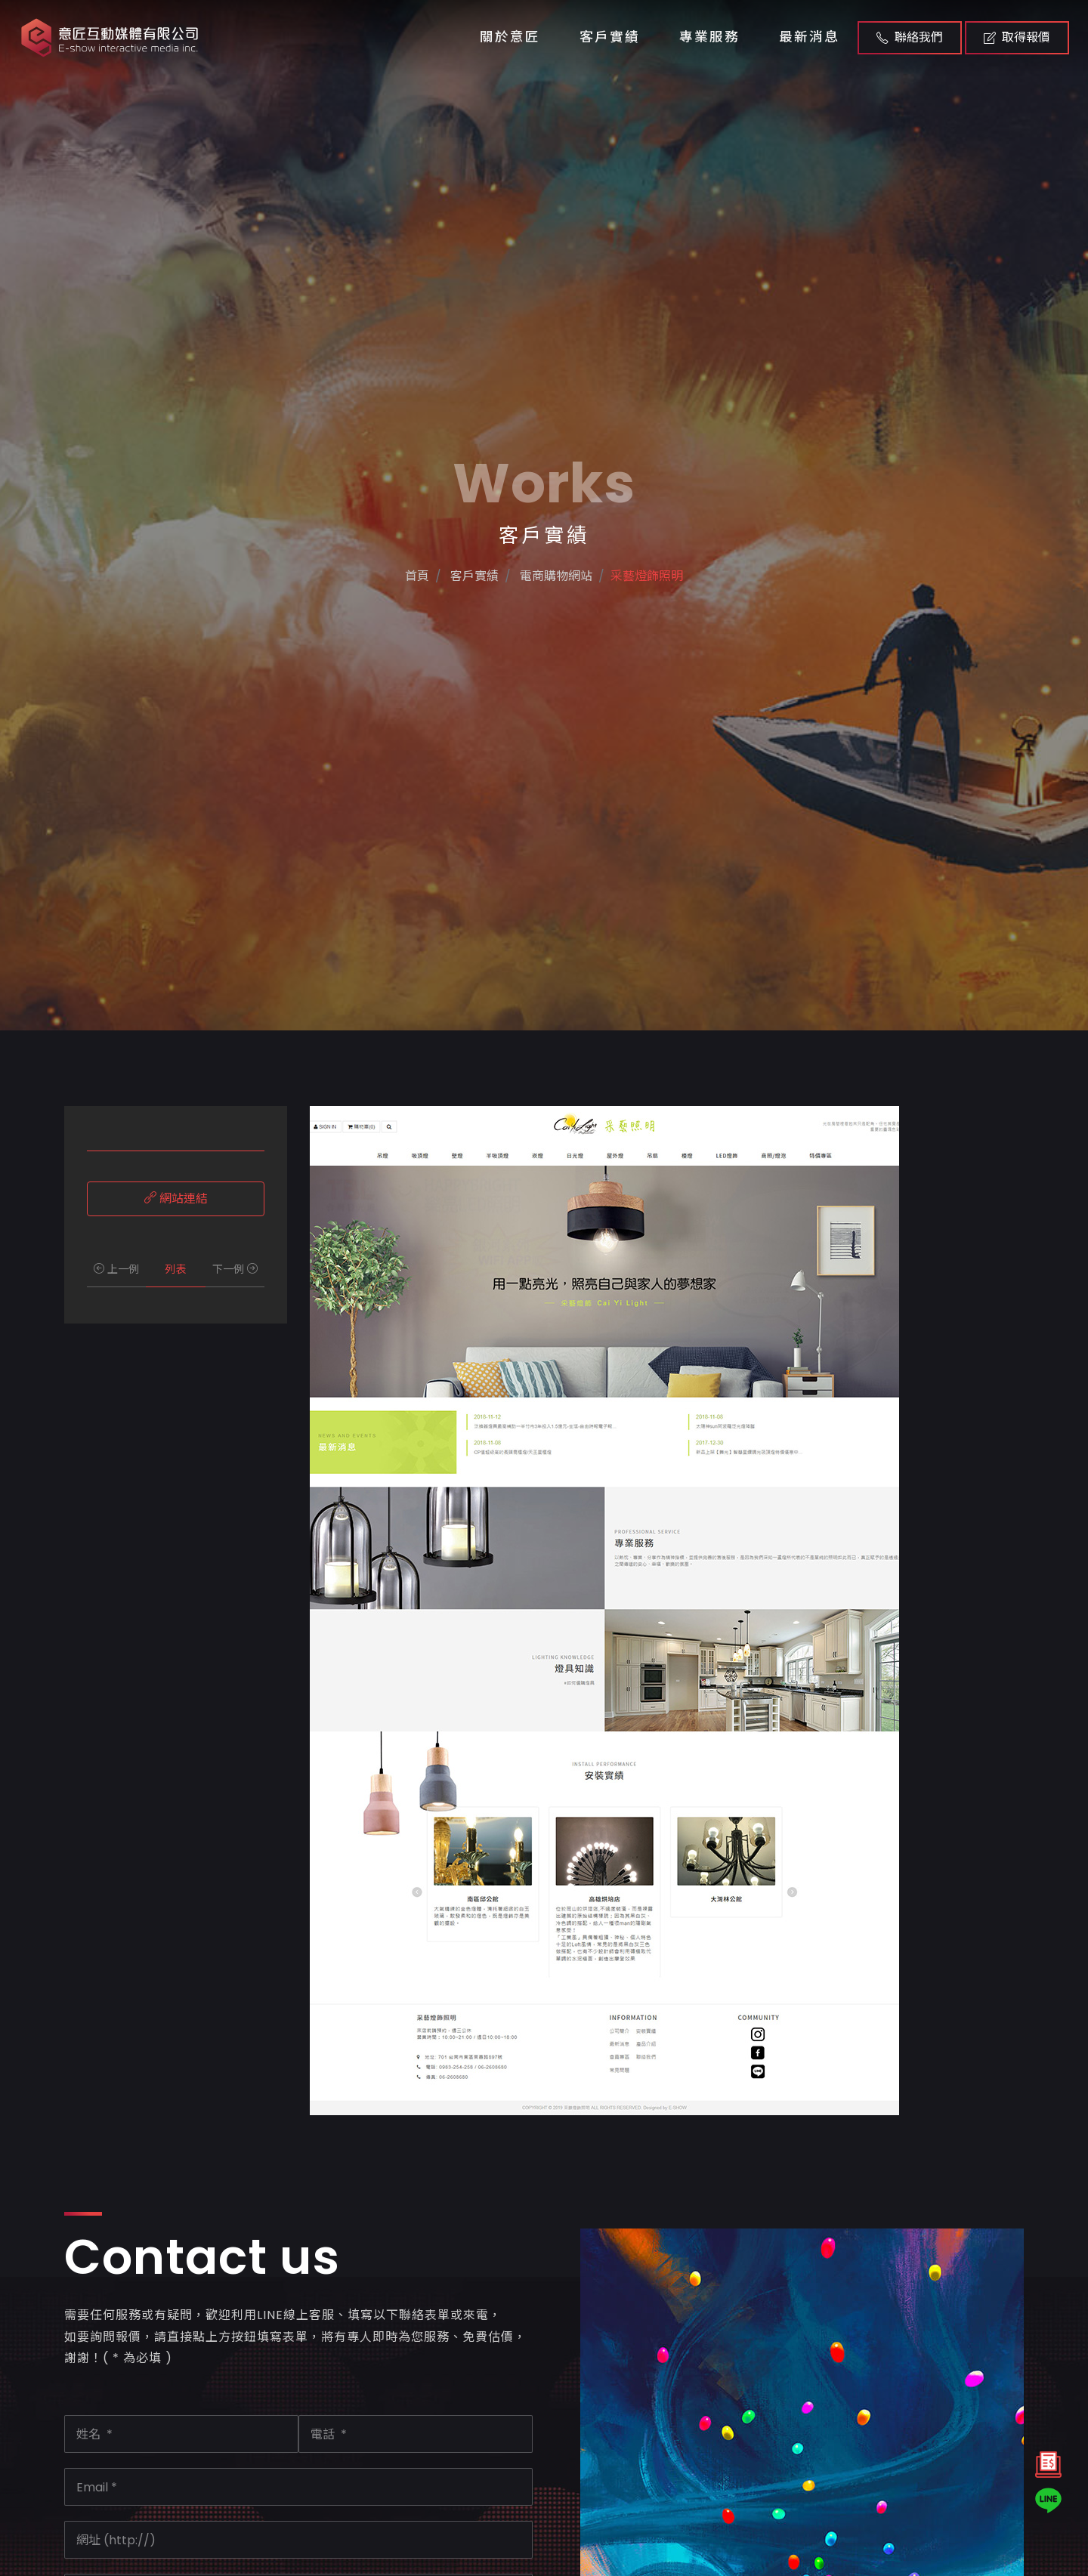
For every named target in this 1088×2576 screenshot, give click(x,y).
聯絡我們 (909, 37)
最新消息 (809, 37)
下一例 (235, 1269)
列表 (175, 1269)
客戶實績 (610, 37)
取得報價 (1017, 37)
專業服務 (709, 37)
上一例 (116, 1269)
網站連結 (176, 1198)
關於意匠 (510, 37)
